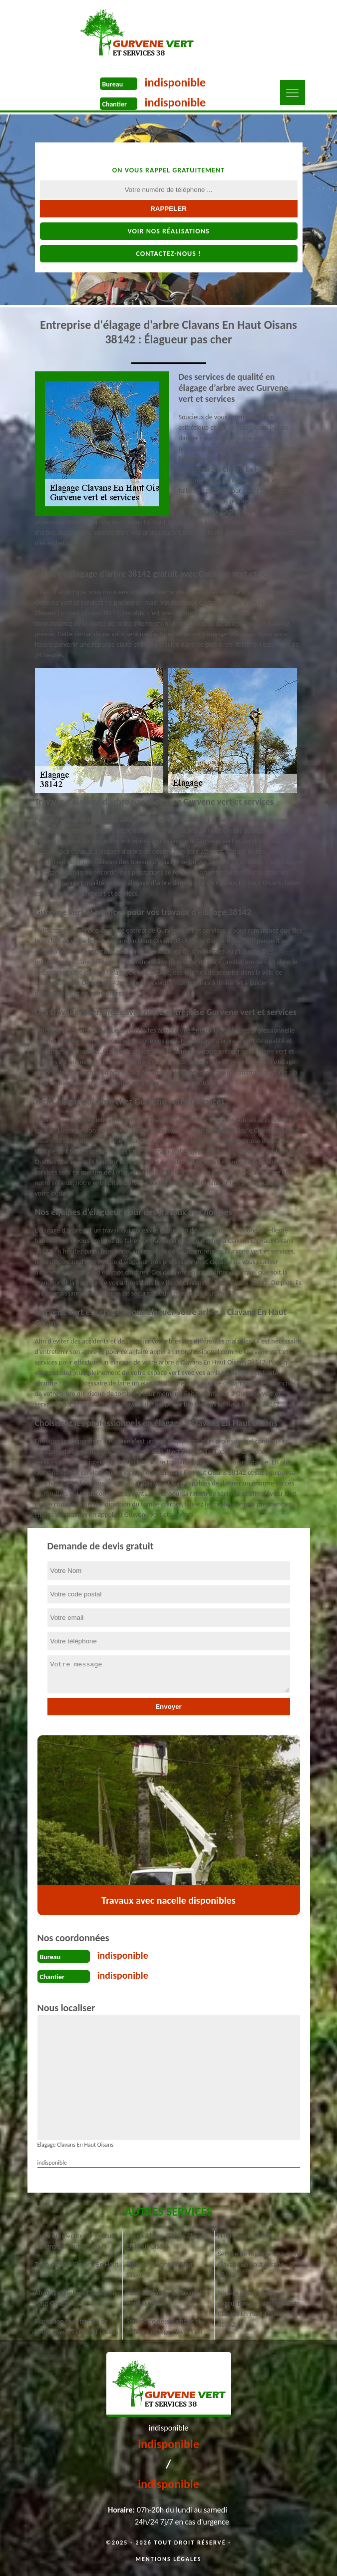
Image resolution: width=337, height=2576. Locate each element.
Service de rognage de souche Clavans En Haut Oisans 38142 (260, 2264)
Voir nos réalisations (168, 231)
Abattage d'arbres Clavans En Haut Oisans (76, 2298)
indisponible (175, 82)
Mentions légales (169, 2559)
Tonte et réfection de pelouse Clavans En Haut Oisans (76, 2241)
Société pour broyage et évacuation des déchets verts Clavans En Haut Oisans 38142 (259, 2309)
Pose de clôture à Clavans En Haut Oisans (166, 2298)
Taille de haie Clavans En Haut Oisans (77, 2269)
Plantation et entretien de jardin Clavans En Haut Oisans (76, 2326)
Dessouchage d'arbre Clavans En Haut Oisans (167, 2241)
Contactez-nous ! (168, 253)
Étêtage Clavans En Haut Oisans (160, 2269)
